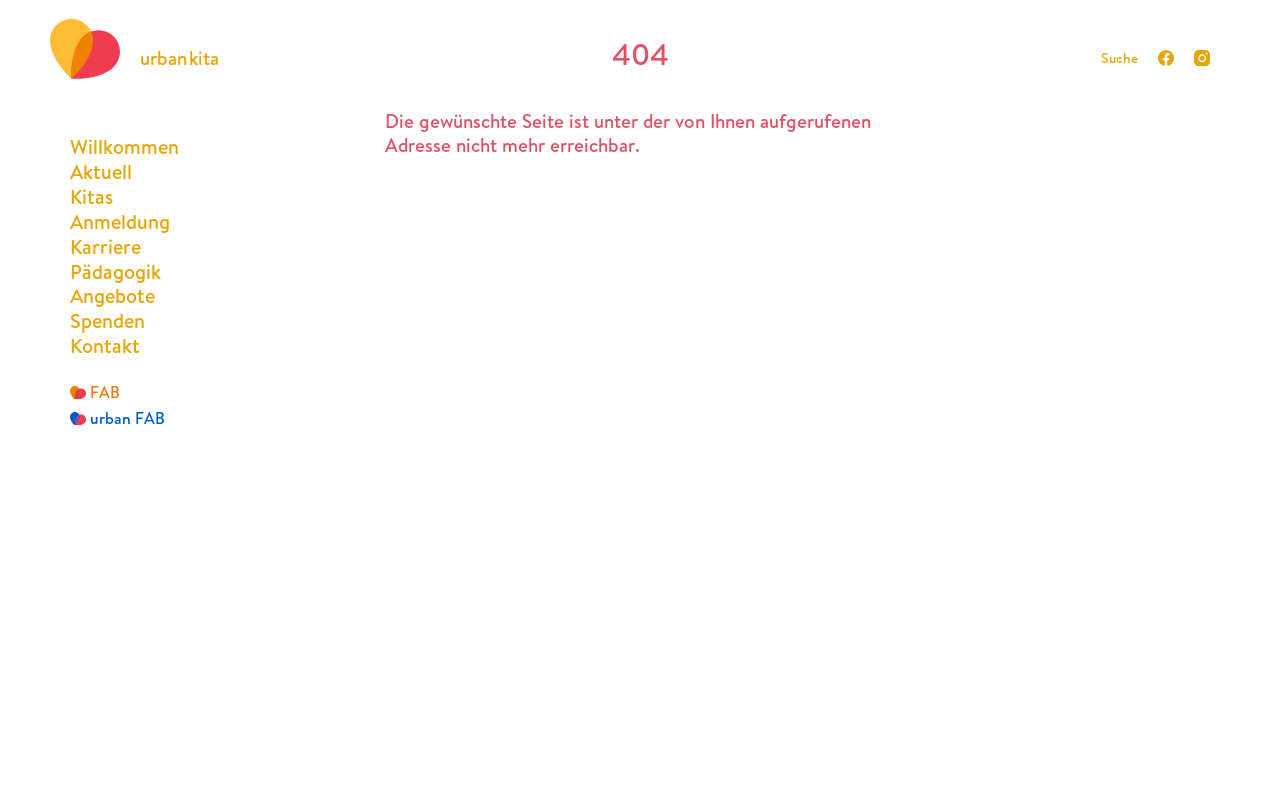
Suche (1119, 58)
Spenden (107, 320)
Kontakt (105, 345)
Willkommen (124, 146)
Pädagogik (115, 271)
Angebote (112, 295)
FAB (95, 392)
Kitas (91, 196)
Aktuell (101, 171)
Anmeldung (120, 221)
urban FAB (117, 418)
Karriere (105, 246)
